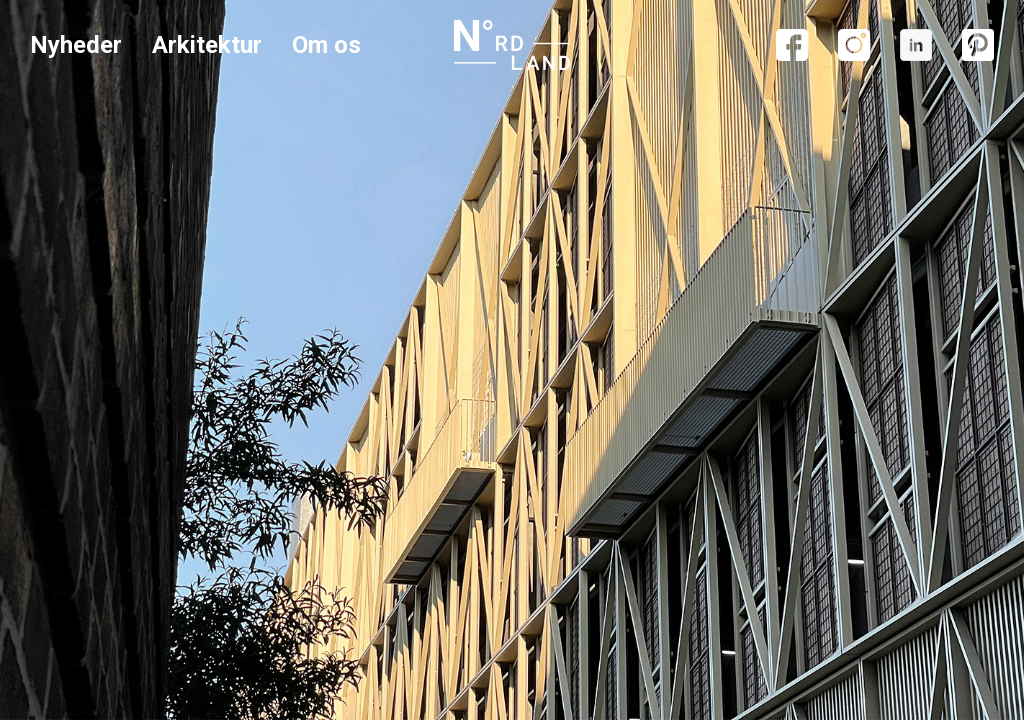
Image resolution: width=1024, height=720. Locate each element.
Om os (326, 45)
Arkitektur (207, 45)
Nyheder (76, 45)
